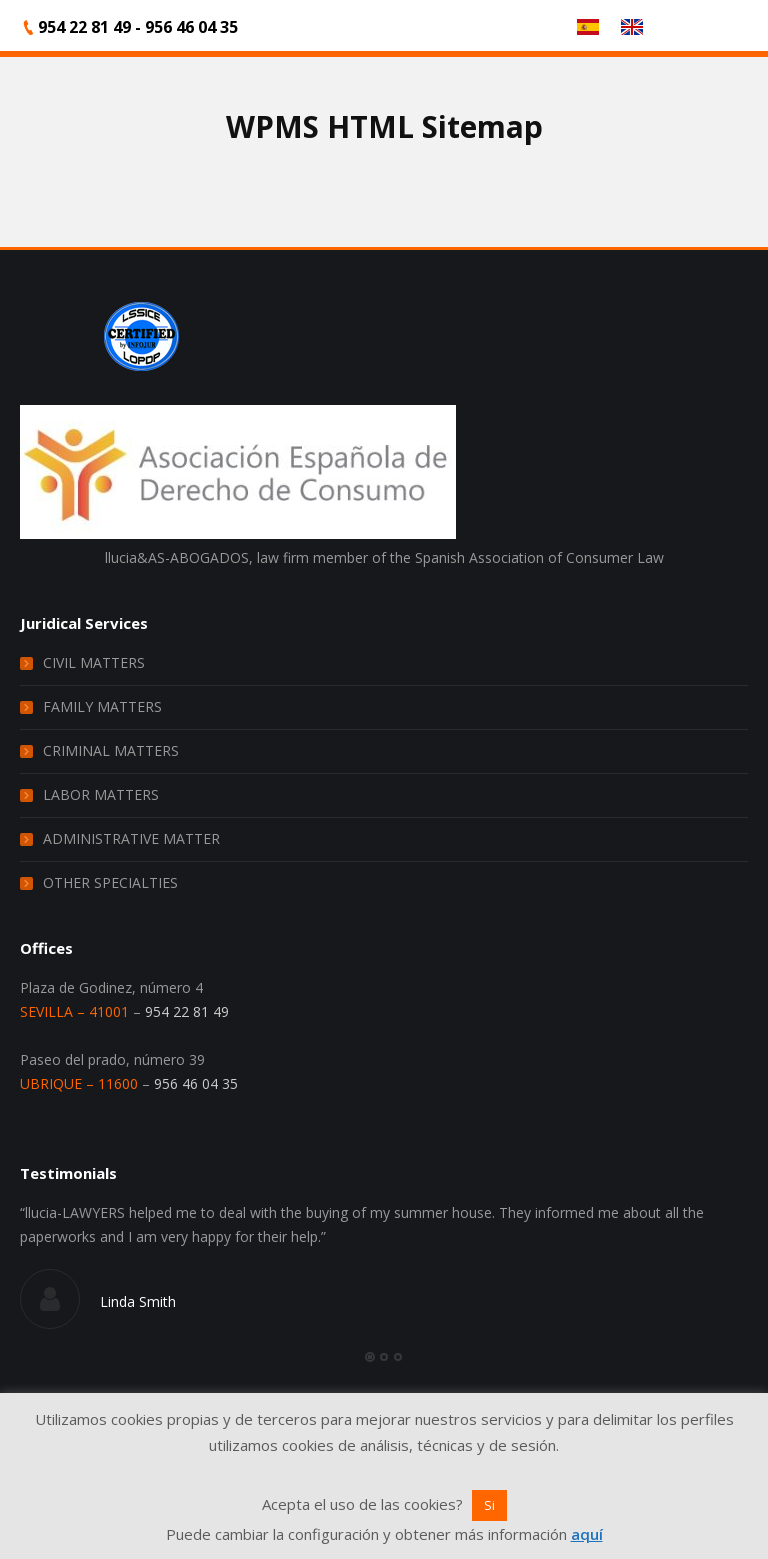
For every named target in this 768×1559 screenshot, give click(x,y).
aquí (587, 1534)
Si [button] (489, 1505)
